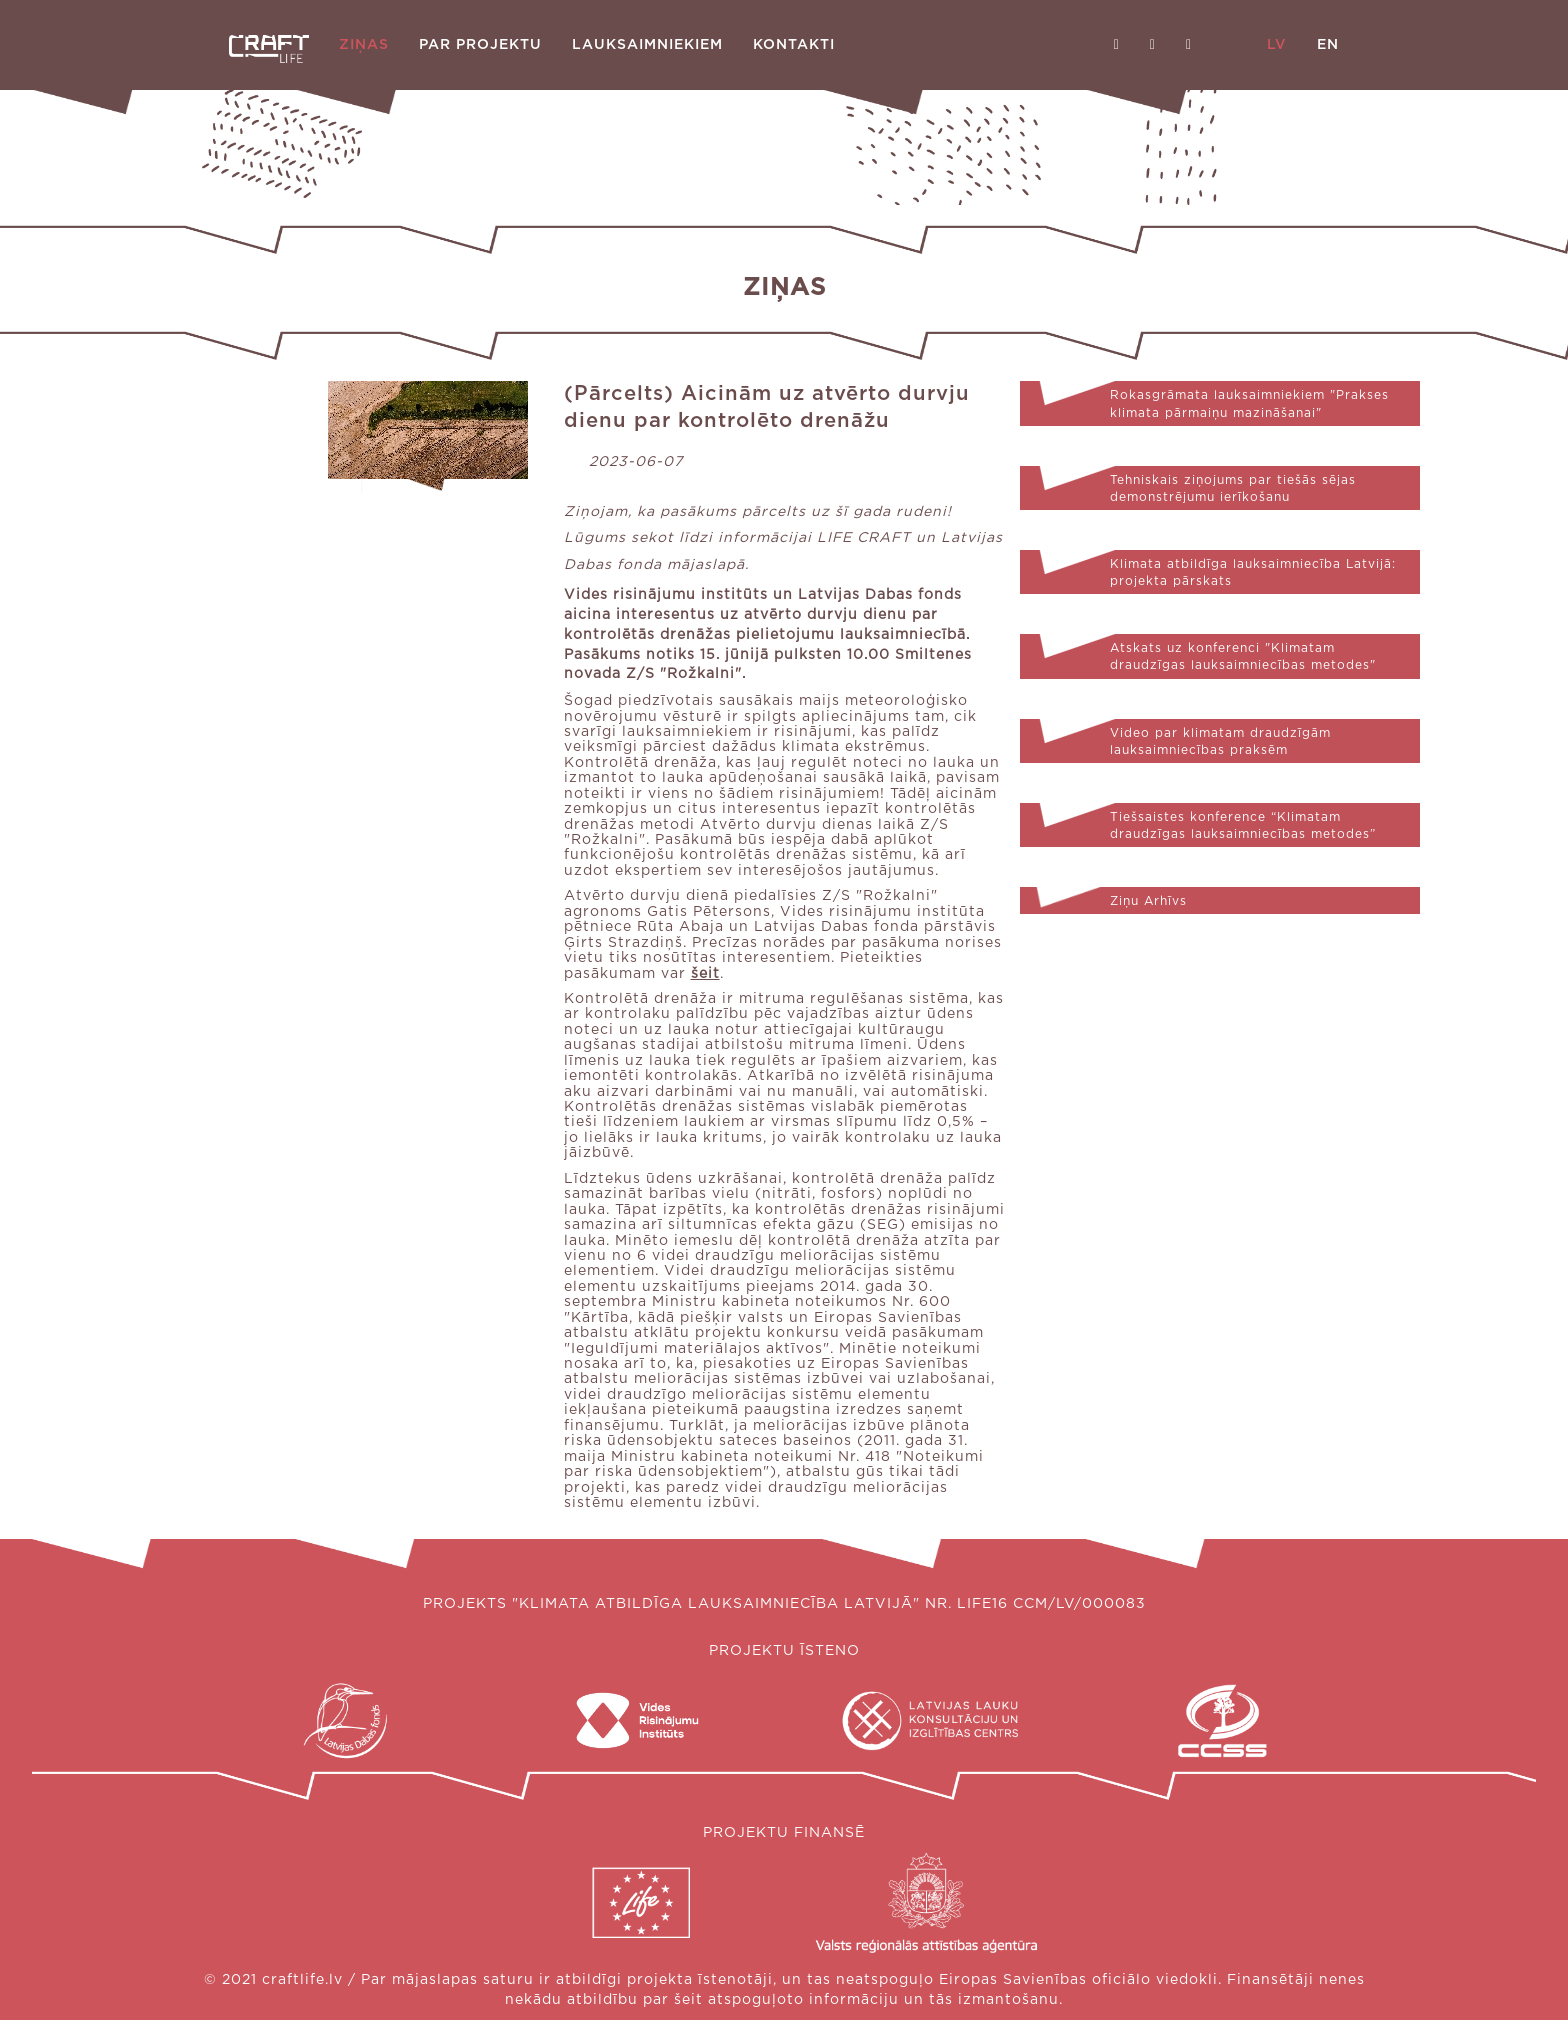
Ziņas (364, 45)
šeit (705, 974)
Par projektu (480, 45)
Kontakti (794, 45)
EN (1328, 45)
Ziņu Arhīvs (1148, 901)
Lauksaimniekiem (647, 45)
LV (1277, 45)
